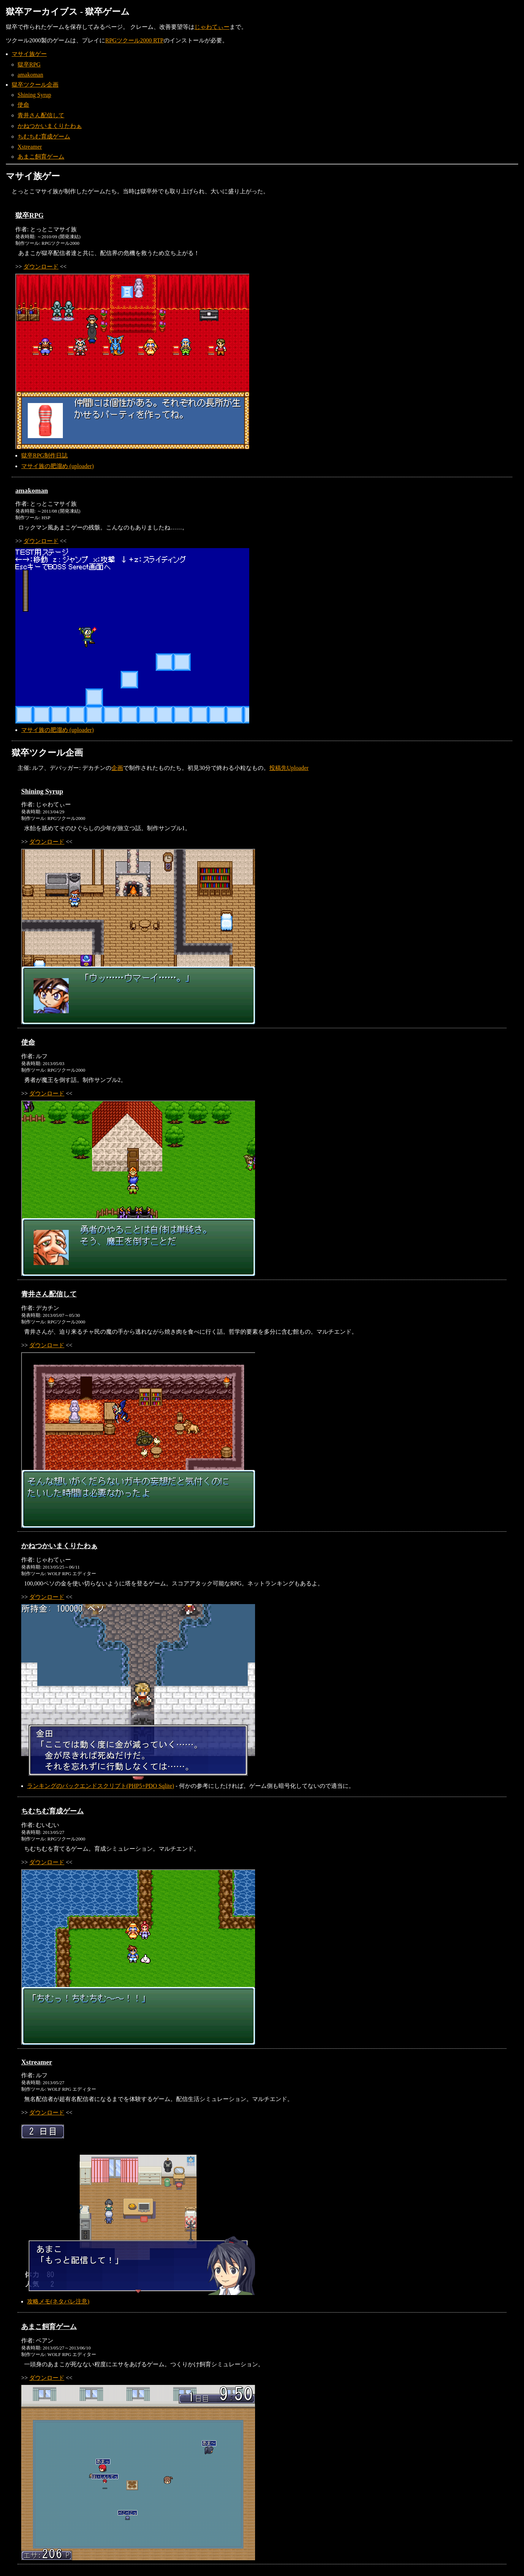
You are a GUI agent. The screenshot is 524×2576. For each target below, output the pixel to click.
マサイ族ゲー (29, 54)
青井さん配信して (41, 115)
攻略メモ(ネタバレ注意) (58, 2301)
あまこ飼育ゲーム (41, 156)
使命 (23, 105)
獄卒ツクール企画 (35, 84)
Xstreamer (30, 147)
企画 (117, 768)
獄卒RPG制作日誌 (44, 455)
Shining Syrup (34, 95)
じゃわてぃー (211, 27)
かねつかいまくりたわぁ (50, 126)
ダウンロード (40, 266)
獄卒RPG (29, 64)
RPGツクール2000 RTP (134, 40)
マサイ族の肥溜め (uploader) (57, 466)
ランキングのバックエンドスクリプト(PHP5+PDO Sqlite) (100, 1786)
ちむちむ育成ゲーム (44, 136)
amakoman (30, 75)
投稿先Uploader (289, 768)
